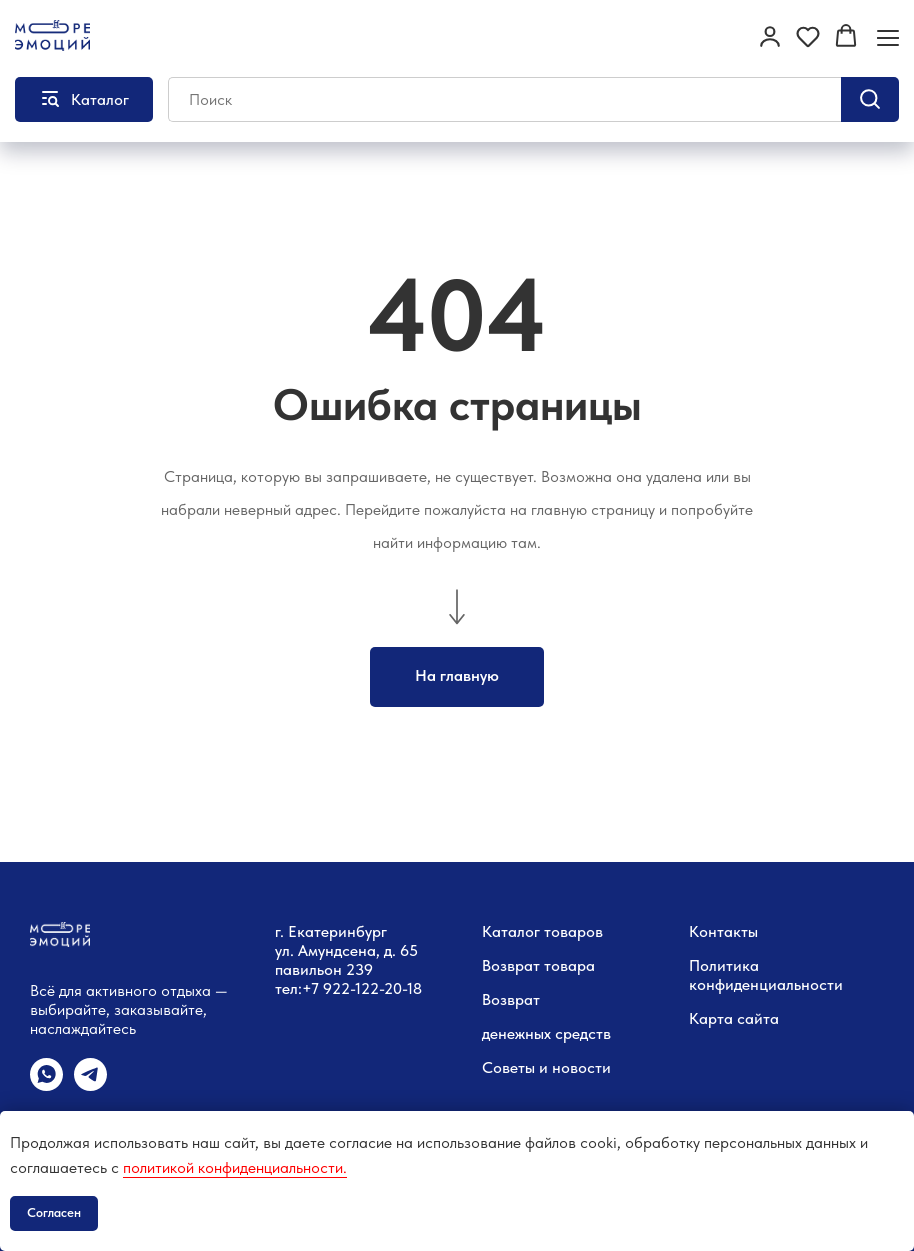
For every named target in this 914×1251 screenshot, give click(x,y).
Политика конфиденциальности (766, 975)
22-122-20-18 (377, 988)
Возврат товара (538, 965)
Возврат (511, 999)
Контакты (723, 931)
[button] (770, 36)
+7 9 (317, 988)
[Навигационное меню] (888, 37)
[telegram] (90, 1085)
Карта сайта (734, 1018)
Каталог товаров (542, 931)
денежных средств (546, 1033)
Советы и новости (546, 1067)
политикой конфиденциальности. (235, 1167)
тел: (288, 988)
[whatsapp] (46, 1085)
